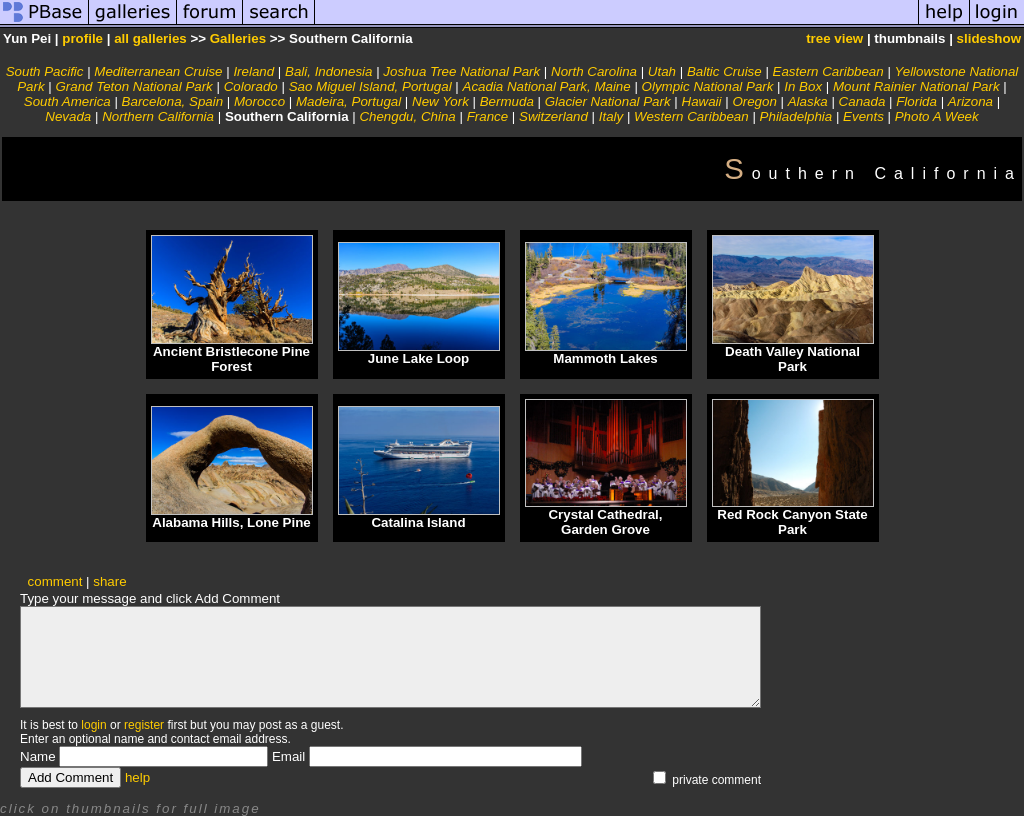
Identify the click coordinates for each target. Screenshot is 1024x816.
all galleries (150, 38)
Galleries (238, 38)
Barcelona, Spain (173, 101)
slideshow (989, 38)
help (137, 777)
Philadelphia (796, 116)
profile (82, 38)
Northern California (158, 116)
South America (67, 101)
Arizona (970, 101)
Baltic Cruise (724, 71)
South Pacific (45, 71)
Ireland (253, 71)
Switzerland (553, 116)
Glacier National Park (608, 101)
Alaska (808, 101)
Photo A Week (937, 116)
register (144, 725)
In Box (803, 86)
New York (442, 101)
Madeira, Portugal (348, 101)
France (487, 116)
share (109, 581)
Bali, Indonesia (328, 71)
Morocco (259, 101)
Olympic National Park (708, 86)
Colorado (251, 86)
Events (863, 116)
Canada (862, 101)
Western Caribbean (691, 116)
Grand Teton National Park (133, 86)
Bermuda (507, 101)
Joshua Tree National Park (461, 71)
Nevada (68, 116)
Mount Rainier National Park (916, 86)
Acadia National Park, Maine (547, 86)
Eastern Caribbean (828, 71)
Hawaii (702, 101)
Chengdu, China (407, 116)
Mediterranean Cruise (158, 71)
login (93, 725)
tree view (834, 38)
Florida (916, 101)
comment (55, 581)
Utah (662, 71)
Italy (611, 116)
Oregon (754, 101)
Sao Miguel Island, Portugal (370, 86)
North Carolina (594, 71)
